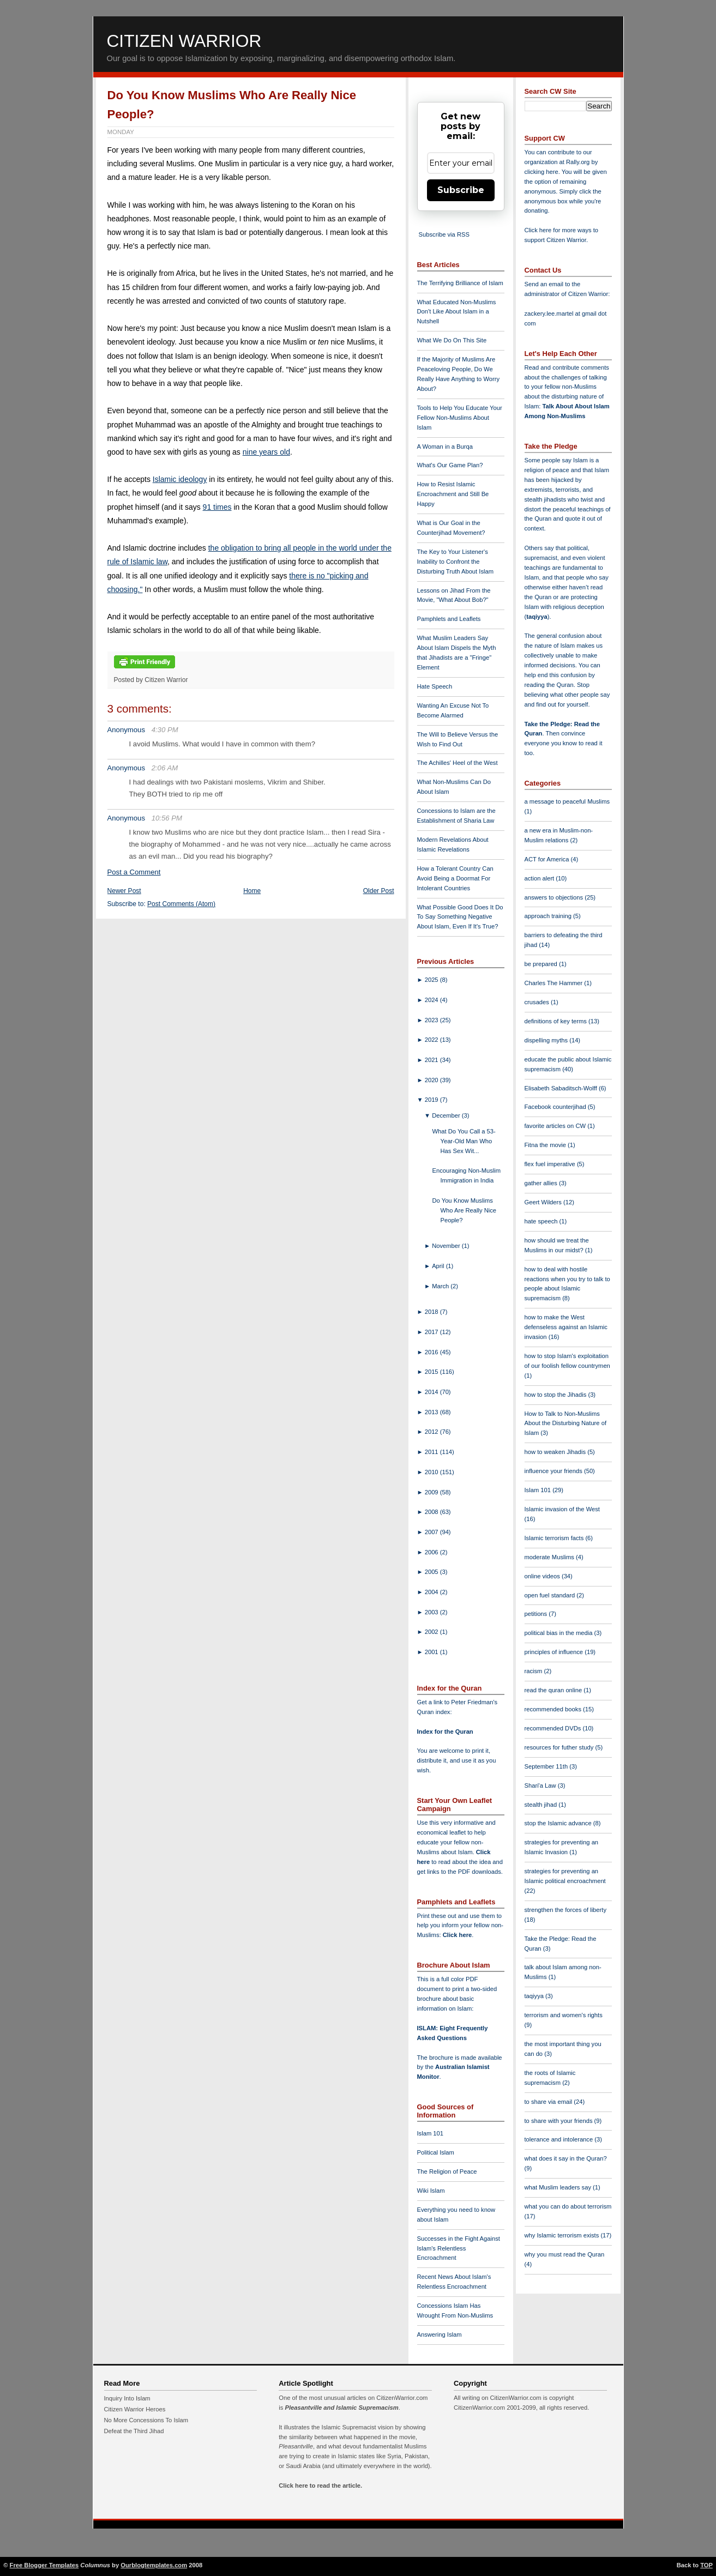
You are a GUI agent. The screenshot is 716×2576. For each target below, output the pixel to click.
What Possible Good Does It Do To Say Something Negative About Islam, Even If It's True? (460, 917)
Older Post (378, 891)
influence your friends (554, 1471)
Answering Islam (439, 2334)
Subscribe (460, 190)
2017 (432, 1332)
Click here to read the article (319, 2485)
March (441, 1286)
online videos (543, 1576)
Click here (457, 1935)
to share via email (549, 2101)
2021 (432, 1060)
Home (252, 891)
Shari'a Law (541, 1785)
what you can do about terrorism (568, 2206)
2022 (432, 1039)
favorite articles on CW (556, 1126)
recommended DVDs (554, 1728)
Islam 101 (430, 2133)
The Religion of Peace (447, 2171)
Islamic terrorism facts (555, 1538)
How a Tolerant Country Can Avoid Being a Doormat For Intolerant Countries (455, 878)
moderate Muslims (550, 1557)
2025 (432, 979)
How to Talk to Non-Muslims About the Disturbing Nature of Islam (566, 1423)
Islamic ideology (180, 479)
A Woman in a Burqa (445, 446)
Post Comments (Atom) (181, 904)
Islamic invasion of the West (562, 1509)
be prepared (542, 964)
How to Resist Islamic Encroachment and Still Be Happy (453, 494)
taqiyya (536, 616)
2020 (432, 1080)
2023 (432, 1020)
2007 (432, 1532)
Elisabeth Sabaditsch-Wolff (562, 1088)
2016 (432, 1352)
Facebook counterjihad (556, 1106)
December (447, 1115)
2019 (432, 1099)
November (447, 1245)
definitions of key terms (557, 1021)
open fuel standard (551, 1595)
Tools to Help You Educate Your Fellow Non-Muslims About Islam (459, 418)
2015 (432, 1371)
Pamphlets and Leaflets (449, 619)
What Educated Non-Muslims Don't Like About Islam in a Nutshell (456, 312)
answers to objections (555, 897)
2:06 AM (165, 768)
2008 (432, 1512)
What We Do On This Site (452, 340)
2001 (432, 1652)
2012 (432, 1431)
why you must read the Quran (565, 2254)
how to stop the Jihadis (556, 1394)
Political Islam (435, 2152)
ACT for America (548, 859)
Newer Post (124, 891)
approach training (549, 916)
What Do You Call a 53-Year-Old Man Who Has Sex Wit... (463, 1141)
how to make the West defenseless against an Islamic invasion (566, 1327)
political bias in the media (559, 1633)
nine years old (266, 452)
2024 (432, 1000)
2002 (432, 1631)
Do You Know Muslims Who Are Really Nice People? (464, 1210)
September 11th (547, 1766)
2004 (432, 1592)
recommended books (554, 1709)
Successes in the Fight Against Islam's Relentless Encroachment (458, 2248)
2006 (432, 1552)
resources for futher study (560, 1747)
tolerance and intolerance (560, 2139)
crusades (538, 1002)
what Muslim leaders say (559, 2187)
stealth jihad (542, 1804)
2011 (432, 1452)
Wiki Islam (431, 2190)
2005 (432, 1571)
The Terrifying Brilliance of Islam (460, 283)
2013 (432, 1412)
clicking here (541, 171)
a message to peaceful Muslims (567, 801)
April (439, 1266)
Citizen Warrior (184, 41)
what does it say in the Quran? (566, 2158)
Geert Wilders (544, 1202)
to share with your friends (559, 2120)
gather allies (542, 1183)
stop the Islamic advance (559, 1823)
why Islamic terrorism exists (563, 2235)
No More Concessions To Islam (146, 2420)
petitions (537, 1613)
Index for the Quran (445, 1731)
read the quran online (554, 1690)
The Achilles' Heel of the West (457, 762)
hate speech (542, 1221)
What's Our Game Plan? (450, 465)
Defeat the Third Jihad (134, 2431)
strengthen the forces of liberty (566, 1910)
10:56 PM (167, 818)
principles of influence (555, 1652)
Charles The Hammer (555, 983)
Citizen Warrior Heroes (135, 2409)
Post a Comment (134, 872)
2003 (432, 1612)
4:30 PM (165, 730)
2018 (432, 1311)
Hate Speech (435, 686)
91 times (217, 507)
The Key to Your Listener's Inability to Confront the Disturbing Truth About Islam (455, 561)
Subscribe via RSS (444, 234)
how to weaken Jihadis (556, 1452)
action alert (540, 878)
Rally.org (577, 162)
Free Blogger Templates (44, 2565)
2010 (432, 1472)
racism (534, 1671)
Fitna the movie (546, 1145)
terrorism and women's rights (564, 2015)
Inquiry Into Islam (127, 2398)
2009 (432, 1492)
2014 (432, 1392)
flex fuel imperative (551, 1164)
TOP (706, 2565)
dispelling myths (547, 1040)
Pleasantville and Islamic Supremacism (341, 2407)
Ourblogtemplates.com (154, 2565)
